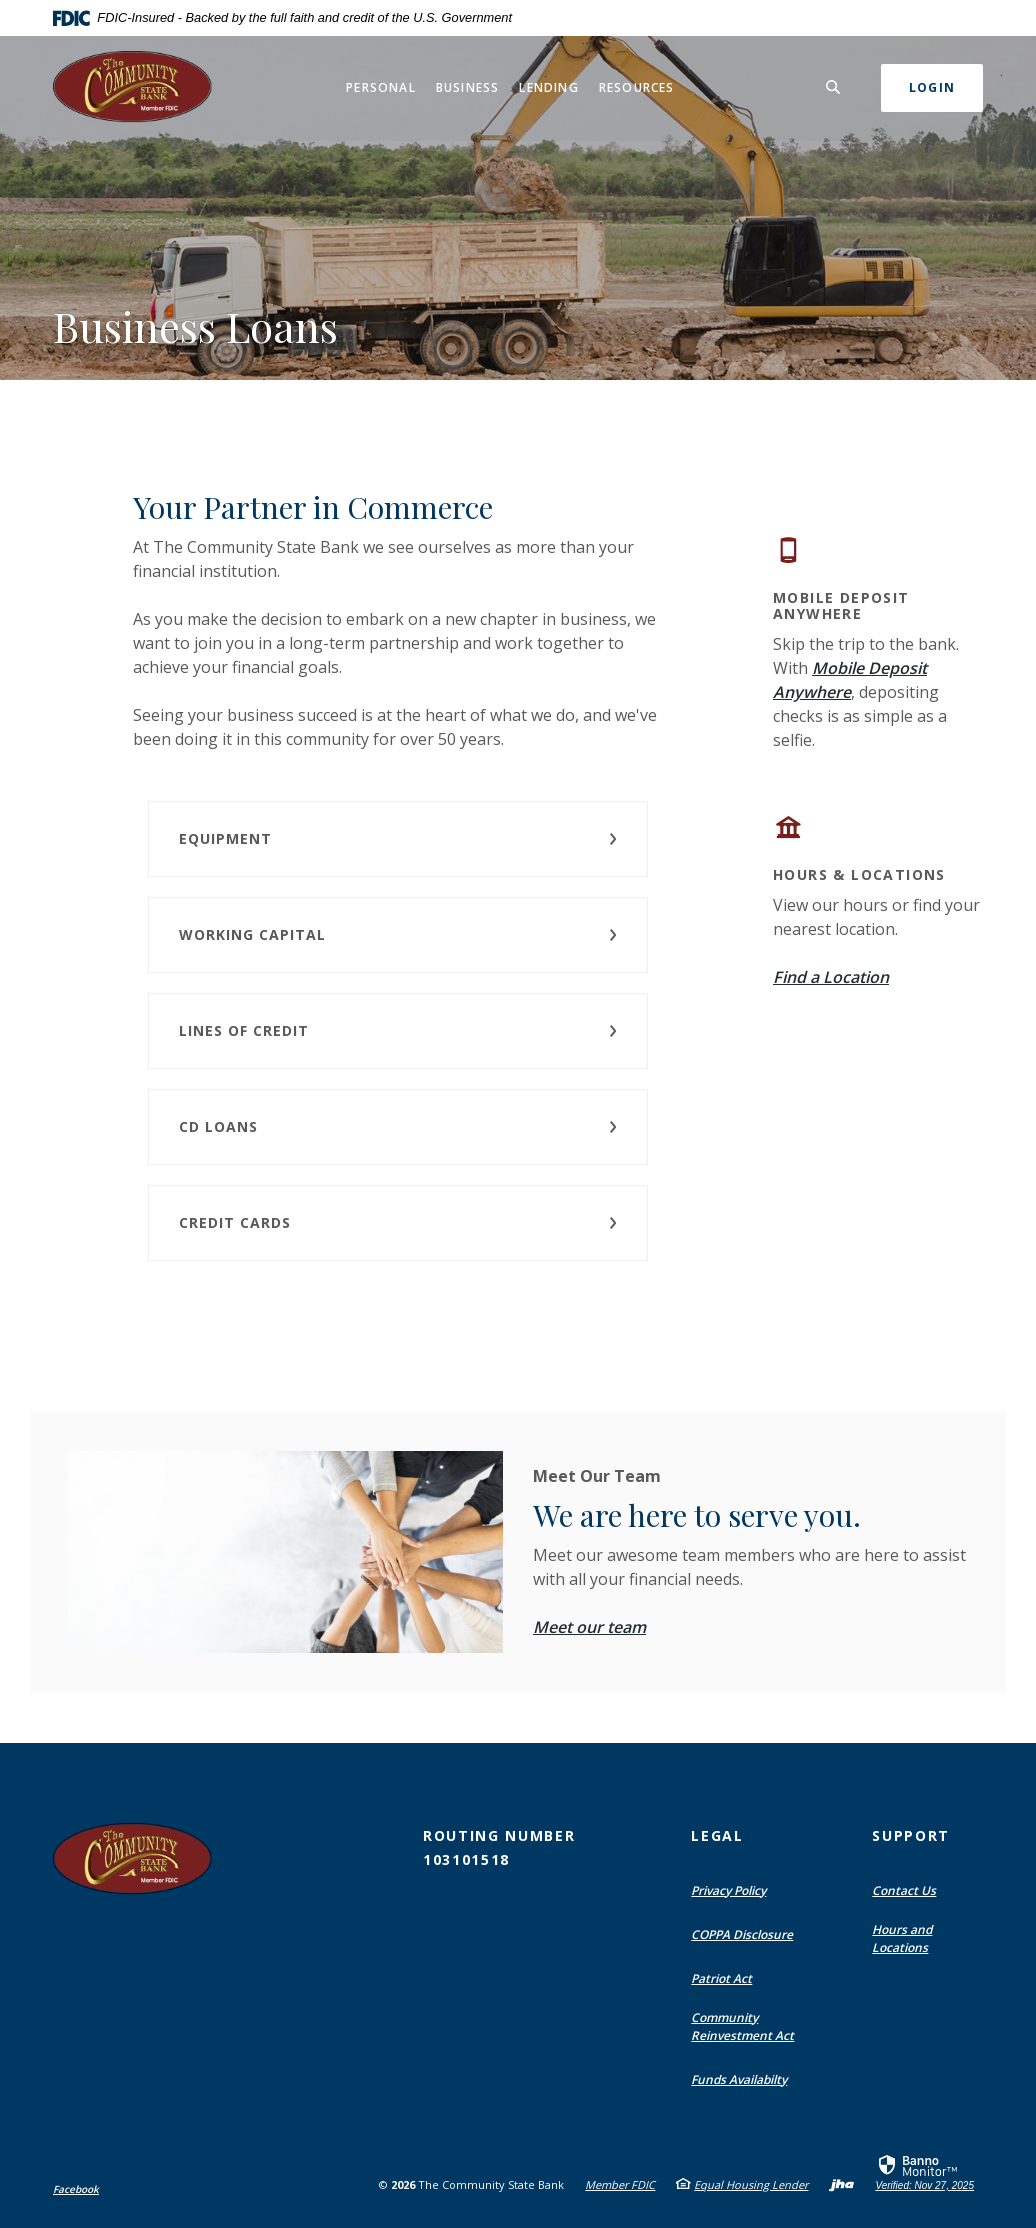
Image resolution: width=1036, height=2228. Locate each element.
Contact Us (904, 1890)
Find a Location (831, 977)
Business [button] (468, 87)
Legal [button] (717, 1835)
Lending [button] (548, 87)
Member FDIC (620, 2184)
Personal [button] (381, 87)
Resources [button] (637, 87)
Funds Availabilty (739, 2079)
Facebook (76, 2189)
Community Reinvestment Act (742, 2026)
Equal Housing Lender (751, 2184)
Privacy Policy (728, 1890)
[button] (398, 839)
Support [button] (911, 1835)
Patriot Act (721, 1978)
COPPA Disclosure (742, 1934)
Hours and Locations (902, 1938)
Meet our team (589, 1627)
